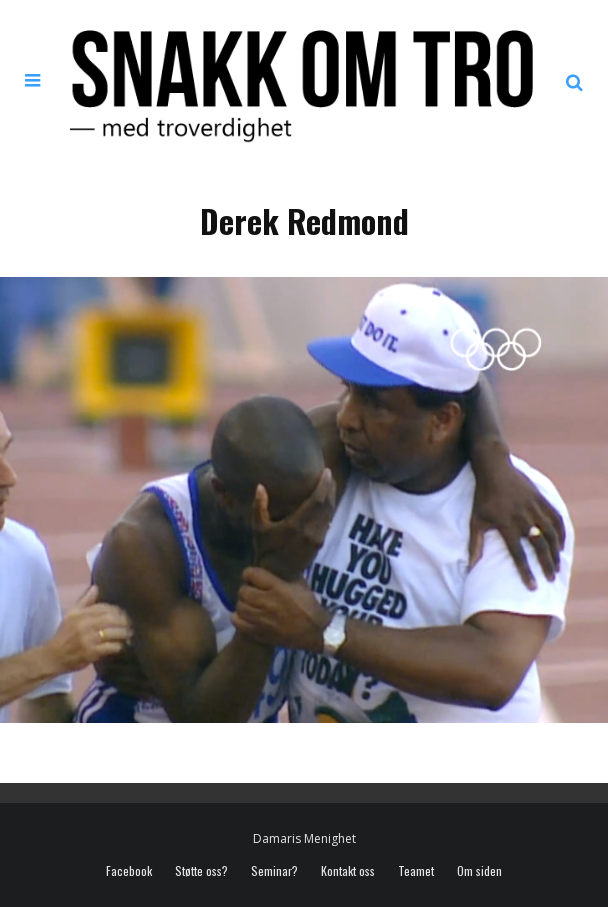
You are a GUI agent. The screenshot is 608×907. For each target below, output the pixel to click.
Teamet (416, 871)
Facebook (129, 871)
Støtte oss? (201, 871)
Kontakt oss (348, 871)
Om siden (479, 871)
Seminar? (274, 871)
